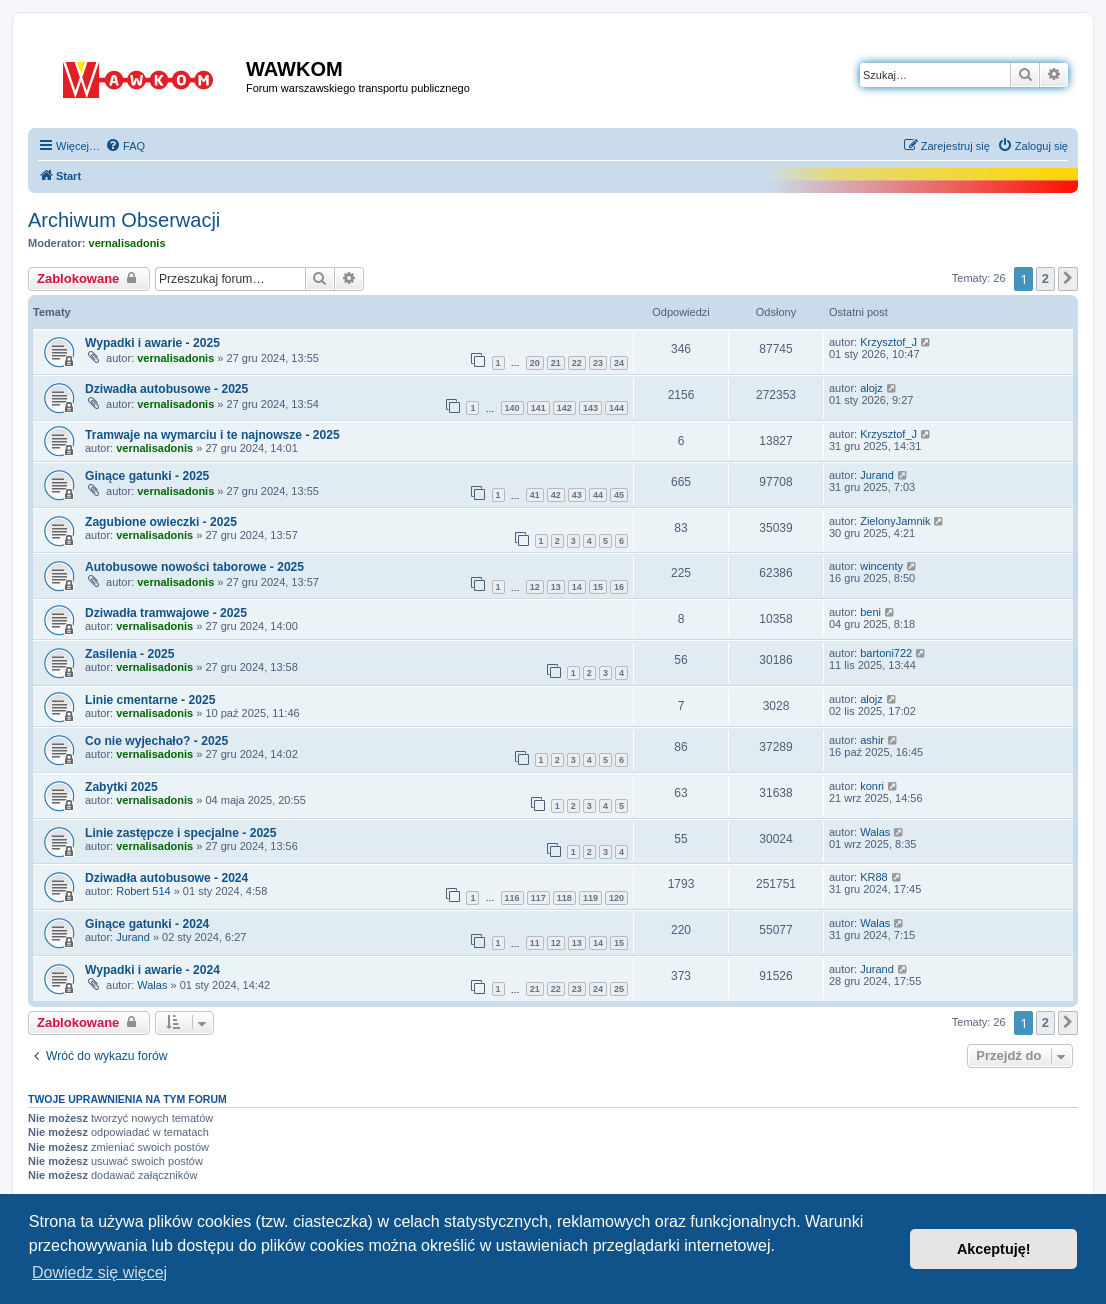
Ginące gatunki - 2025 (147, 476)
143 (590, 408)
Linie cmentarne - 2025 (150, 700)
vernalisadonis (127, 243)
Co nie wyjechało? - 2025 (156, 741)
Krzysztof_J (888, 342)
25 (619, 989)
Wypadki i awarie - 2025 (152, 343)
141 (538, 408)
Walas (875, 832)
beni (870, 612)
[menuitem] (125, 146)
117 (538, 898)
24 (619, 363)
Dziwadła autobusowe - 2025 (166, 389)
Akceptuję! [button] (994, 1249)
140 (512, 408)
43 (577, 495)
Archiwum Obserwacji (124, 220)
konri (872, 786)
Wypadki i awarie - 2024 (152, 970)
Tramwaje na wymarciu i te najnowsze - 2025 (212, 435)
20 (535, 363)
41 (535, 495)
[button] (1068, 279)
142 (564, 408)
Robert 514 (143, 891)
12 (535, 587)
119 (590, 898)
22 (577, 363)
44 (598, 495)
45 (619, 495)
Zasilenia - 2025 (129, 654)
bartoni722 (886, 653)
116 (512, 898)
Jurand (877, 475)
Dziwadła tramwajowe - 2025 (166, 613)
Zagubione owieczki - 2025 (161, 522)
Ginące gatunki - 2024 (147, 924)
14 (577, 587)
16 (619, 587)
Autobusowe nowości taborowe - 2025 (194, 567)
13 (556, 587)
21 (556, 363)
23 (598, 363)
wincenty (881, 566)
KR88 (874, 877)
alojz (871, 388)
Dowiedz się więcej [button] (99, 1272)
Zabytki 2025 (121, 787)
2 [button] (1045, 278)
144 (616, 408)
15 (598, 587)
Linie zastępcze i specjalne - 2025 (181, 833)
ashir (872, 740)
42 (556, 495)
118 (564, 898)
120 (616, 898)
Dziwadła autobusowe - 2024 (166, 878)
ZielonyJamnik (895, 521)
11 (535, 943)
